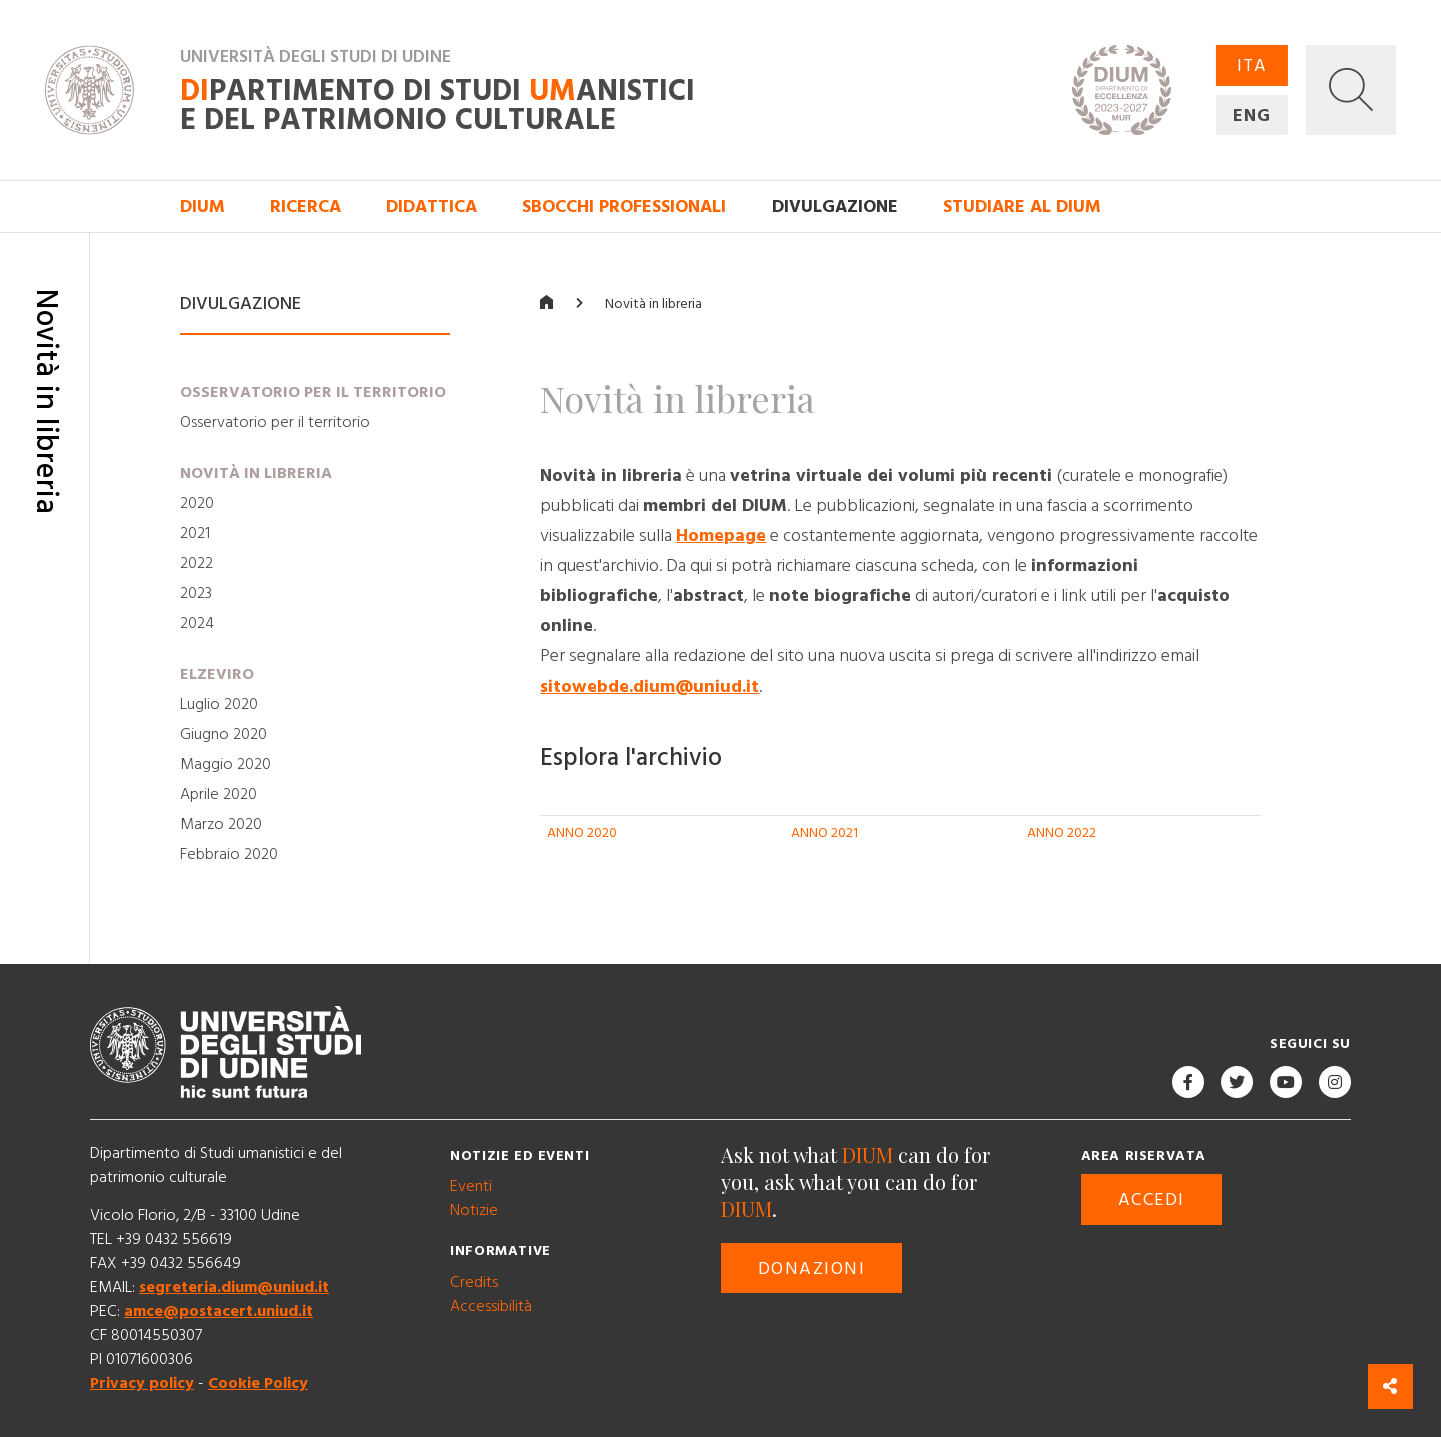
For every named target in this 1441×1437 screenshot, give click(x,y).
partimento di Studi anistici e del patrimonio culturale (437, 107)
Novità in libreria (256, 474)
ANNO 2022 (1061, 833)
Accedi (1151, 1199)
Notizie (474, 1210)
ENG (1252, 115)
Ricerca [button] (305, 206)
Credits (474, 1282)
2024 (197, 624)
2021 (195, 534)
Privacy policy (142, 1383)
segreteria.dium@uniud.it (234, 1287)
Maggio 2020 (225, 765)
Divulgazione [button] (835, 206)
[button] (1351, 90)
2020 (197, 504)
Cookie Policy (258, 1383)
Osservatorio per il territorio (313, 392)
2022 (196, 564)
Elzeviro (217, 675)
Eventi (471, 1186)
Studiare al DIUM (1022, 206)
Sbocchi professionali (624, 206)
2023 (196, 594)
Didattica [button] (431, 206)
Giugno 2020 (223, 735)
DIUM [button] (202, 206)
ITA (1252, 65)
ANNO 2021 (824, 833)
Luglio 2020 (219, 705)
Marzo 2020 (221, 825)
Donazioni (812, 1268)
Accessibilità (491, 1306)
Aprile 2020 (218, 795)
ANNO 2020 (582, 833)
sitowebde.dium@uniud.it (649, 686)
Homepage (721, 536)
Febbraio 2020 (229, 855)
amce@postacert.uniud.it (218, 1311)
